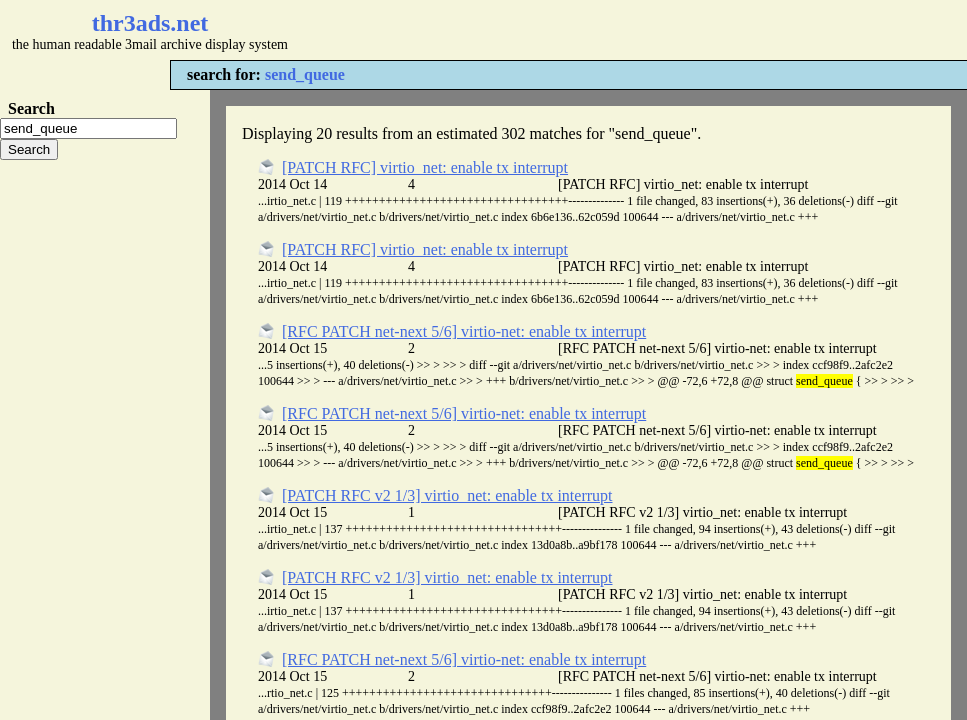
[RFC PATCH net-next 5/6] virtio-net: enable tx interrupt (464, 331)
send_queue (305, 74)
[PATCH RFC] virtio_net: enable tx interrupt (425, 167)
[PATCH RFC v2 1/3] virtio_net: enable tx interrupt (447, 495)
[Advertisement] (596, 30)
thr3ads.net (150, 23)
